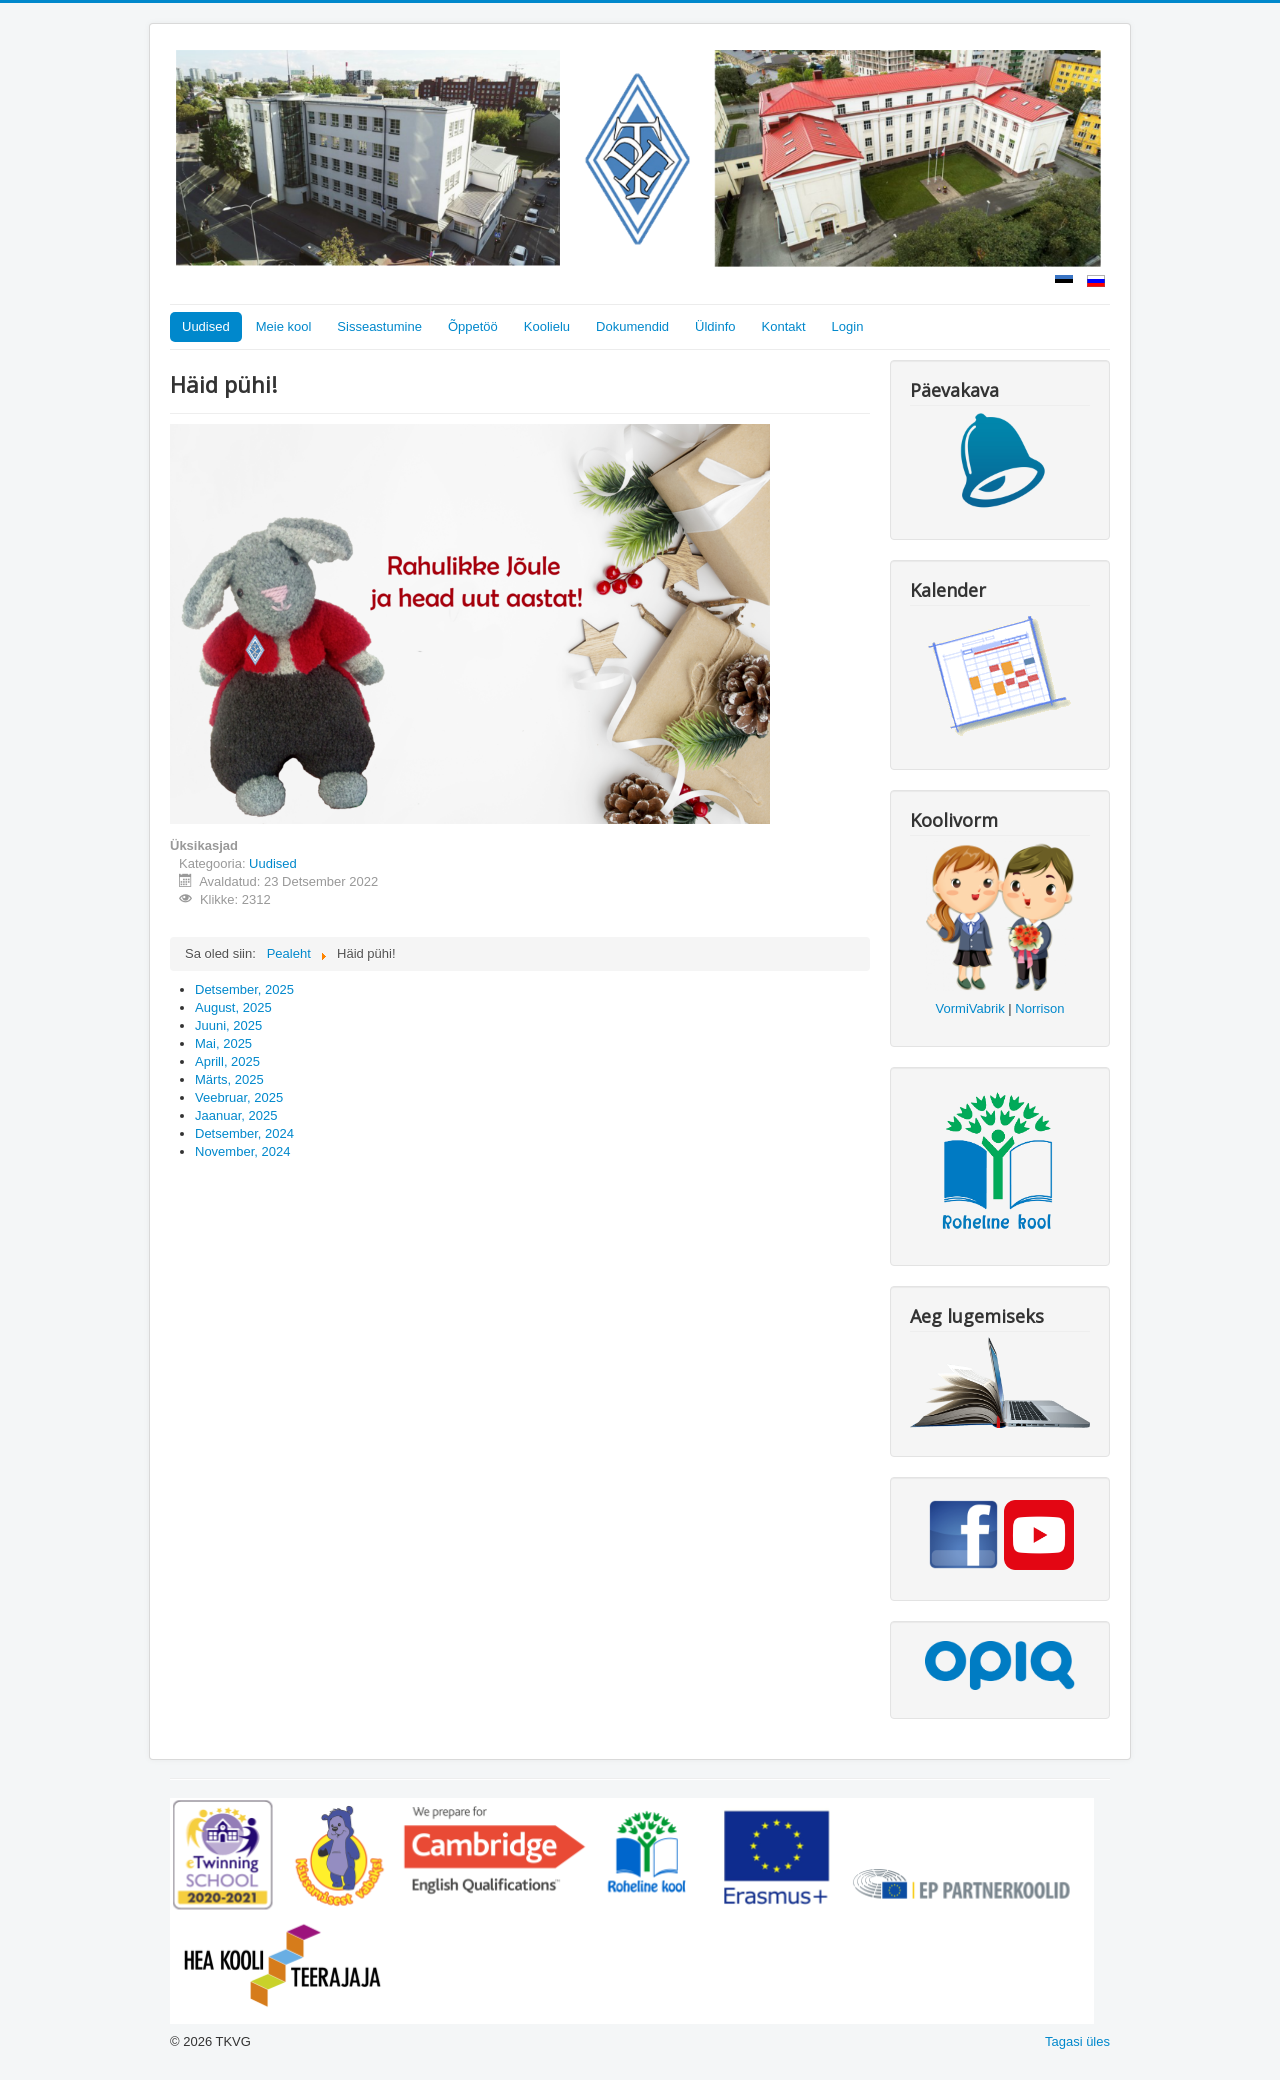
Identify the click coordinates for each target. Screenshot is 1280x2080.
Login (848, 326)
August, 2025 (233, 1007)
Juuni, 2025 (228, 1025)
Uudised (206, 326)
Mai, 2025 (223, 1043)
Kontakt (784, 326)
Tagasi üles (1077, 2041)
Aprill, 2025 (227, 1061)
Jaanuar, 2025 (236, 1115)
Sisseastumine (379, 326)
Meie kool (284, 326)
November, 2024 (242, 1151)
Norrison (1039, 1008)
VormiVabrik (970, 1008)
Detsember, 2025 (244, 989)
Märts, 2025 (229, 1079)
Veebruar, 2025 (239, 1097)
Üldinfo (715, 326)
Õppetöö (473, 326)
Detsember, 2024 (244, 1133)
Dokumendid (632, 326)
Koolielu (547, 326)
